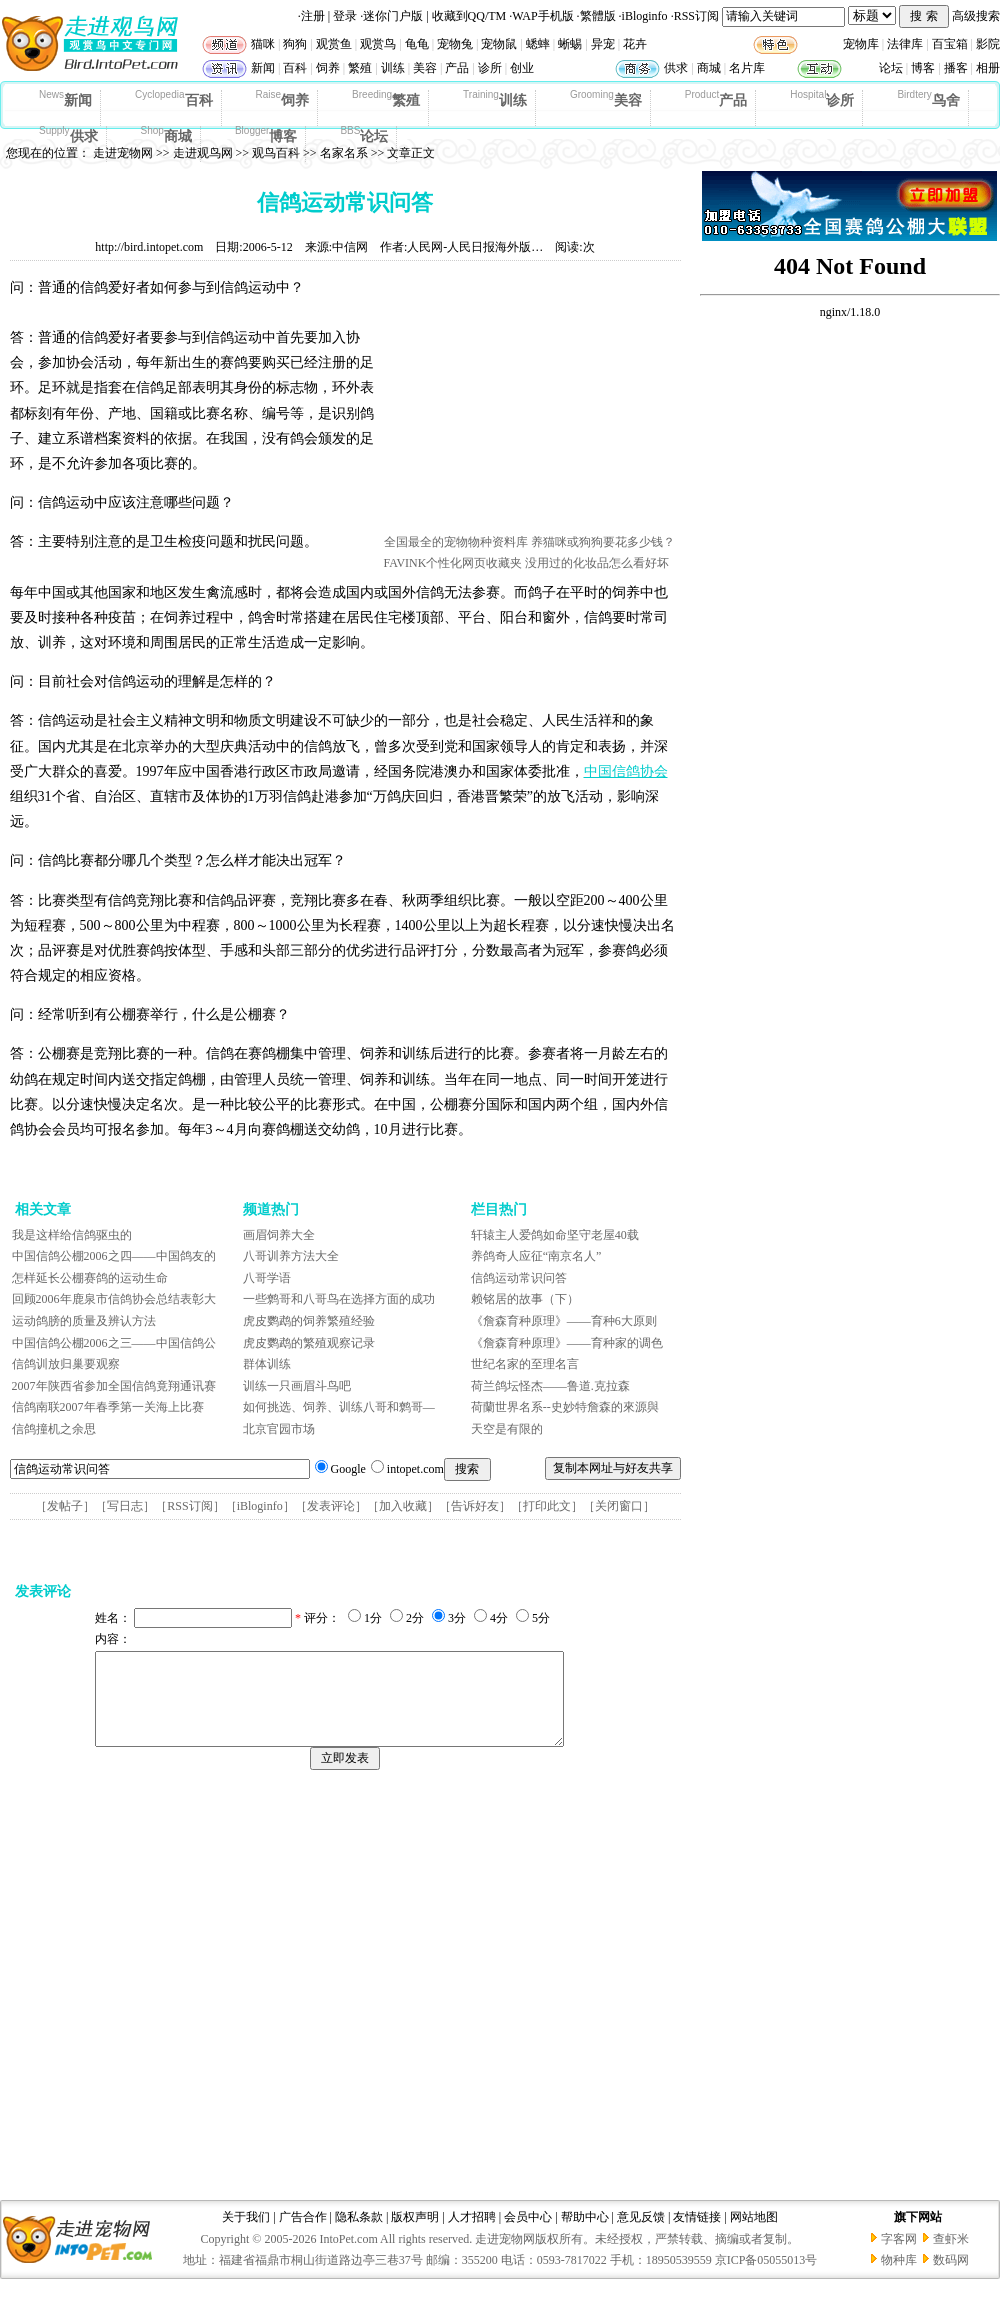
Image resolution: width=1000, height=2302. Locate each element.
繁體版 (598, 16)
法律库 (905, 44)
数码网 (951, 2278)
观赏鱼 (334, 44)
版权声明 (415, 2235)
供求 (676, 68)
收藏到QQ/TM (469, 16)
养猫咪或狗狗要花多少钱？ (603, 542)
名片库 (747, 68)
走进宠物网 (123, 153)
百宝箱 (950, 44)
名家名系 (344, 153)
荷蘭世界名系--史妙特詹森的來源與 (565, 1407)
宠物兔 (455, 44)
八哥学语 (267, 1278)
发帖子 (65, 1506)
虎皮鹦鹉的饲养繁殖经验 (309, 1321)
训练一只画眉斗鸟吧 (297, 1386)
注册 (313, 16)
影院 (988, 44)
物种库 (899, 2278)
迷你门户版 (393, 16)
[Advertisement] (202, 1990)
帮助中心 (585, 2235)
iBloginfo (645, 16)
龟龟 (417, 44)
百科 (295, 68)
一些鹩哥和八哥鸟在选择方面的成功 (339, 1299)
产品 (457, 68)
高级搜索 (976, 16)
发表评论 (331, 1506)
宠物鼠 (499, 44)
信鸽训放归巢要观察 (66, 1364)
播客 (956, 68)
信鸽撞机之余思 (54, 1429)
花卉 (635, 44)
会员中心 (528, 2235)
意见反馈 (641, 2235)
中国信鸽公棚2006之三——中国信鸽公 (114, 1343)
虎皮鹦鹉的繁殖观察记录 (309, 1343)
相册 (988, 68)
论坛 (891, 68)
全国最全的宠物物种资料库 (456, 542)
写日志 (125, 1506)
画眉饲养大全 (279, 1235)
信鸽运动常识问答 (519, 1278)
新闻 (263, 68)
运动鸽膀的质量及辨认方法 (84, 1321)
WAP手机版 (542, 16)
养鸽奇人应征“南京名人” (536, 1256)
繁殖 (360, 68)
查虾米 (951, 2257)
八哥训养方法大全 (291, 1256)
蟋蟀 (538, 44)
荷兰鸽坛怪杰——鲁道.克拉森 (550, 1386)
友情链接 (697, 2235)
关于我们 (246, 2235)
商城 (709, 68)
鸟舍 (928, 99)
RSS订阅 (696, 16)
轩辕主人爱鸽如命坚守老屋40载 (555, 1235)
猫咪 (263, 44)
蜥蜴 (570, 44)
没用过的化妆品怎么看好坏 (597, 563)
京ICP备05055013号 (766, 2278)
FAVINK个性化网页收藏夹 (453, 563)
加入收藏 (403, 1506)
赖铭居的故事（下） (525, 1299)
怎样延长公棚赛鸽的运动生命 (90, 1278)
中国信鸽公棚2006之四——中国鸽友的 (114, 1256)
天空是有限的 (507, 1429)
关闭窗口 (619, 1506)
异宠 (603, 44)
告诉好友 (475, 1506)
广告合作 (303, 2235)
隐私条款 (359, 2235)
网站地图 (754, 2235)
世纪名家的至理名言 (525, 1364)
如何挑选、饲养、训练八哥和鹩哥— (339, 1407)
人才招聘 (472, 2235)
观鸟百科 (276, 153)
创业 (522, 68)
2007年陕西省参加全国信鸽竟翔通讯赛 (114, 1386)
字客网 (899, 2257)
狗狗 (295, 44)
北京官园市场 (279, 1429)
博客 (923, 68)
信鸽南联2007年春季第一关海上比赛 (108, 1407)
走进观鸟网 (203, 153)
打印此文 (547, 1506)
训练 (393, 68)
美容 (425, 68)
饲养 (328, 68)
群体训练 (267, 1364)
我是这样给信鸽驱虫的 (72, 1235)
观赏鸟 (378, 44)
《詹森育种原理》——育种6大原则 (564, 1321)
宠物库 (861, 44)
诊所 (490, 68)
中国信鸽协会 (626, 771)
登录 (345, 16)
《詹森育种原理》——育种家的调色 (567, 1343)
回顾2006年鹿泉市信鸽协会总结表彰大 (114, 1299)
